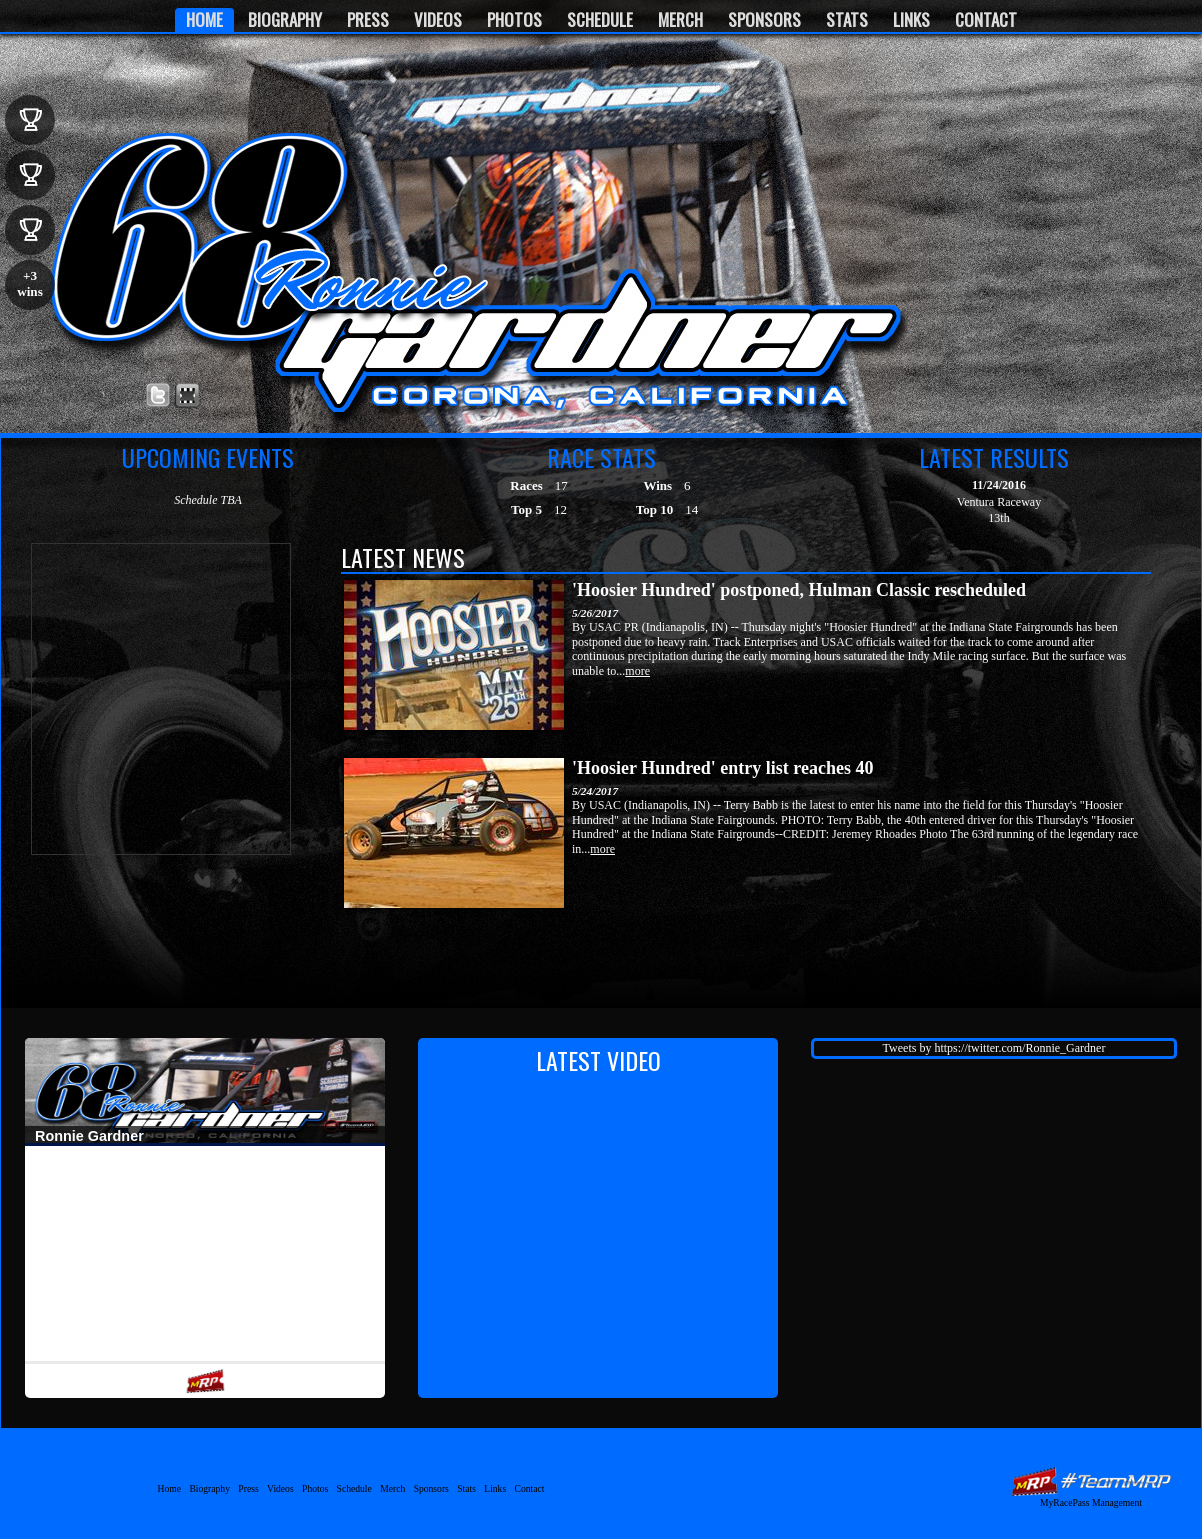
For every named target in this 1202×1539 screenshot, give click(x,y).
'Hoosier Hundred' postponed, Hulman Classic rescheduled (799, 590)
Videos (438, 19)
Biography (285, 19)
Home (204, 19)
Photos (514, 19)
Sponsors (764, 19)
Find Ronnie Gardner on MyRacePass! (187, 395)
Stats (847, 19)
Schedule (600, 19)
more (637, 671)
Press (368, 19)
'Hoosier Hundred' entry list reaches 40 (723, 768)
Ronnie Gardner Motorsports (199, 240)
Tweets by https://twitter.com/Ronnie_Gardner (994, 1048)
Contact (986, 19)
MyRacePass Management (1091, 1502)
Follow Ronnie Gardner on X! (158, 395)
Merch (680, 19)
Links (911, 19)
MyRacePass (1091, 1481)
